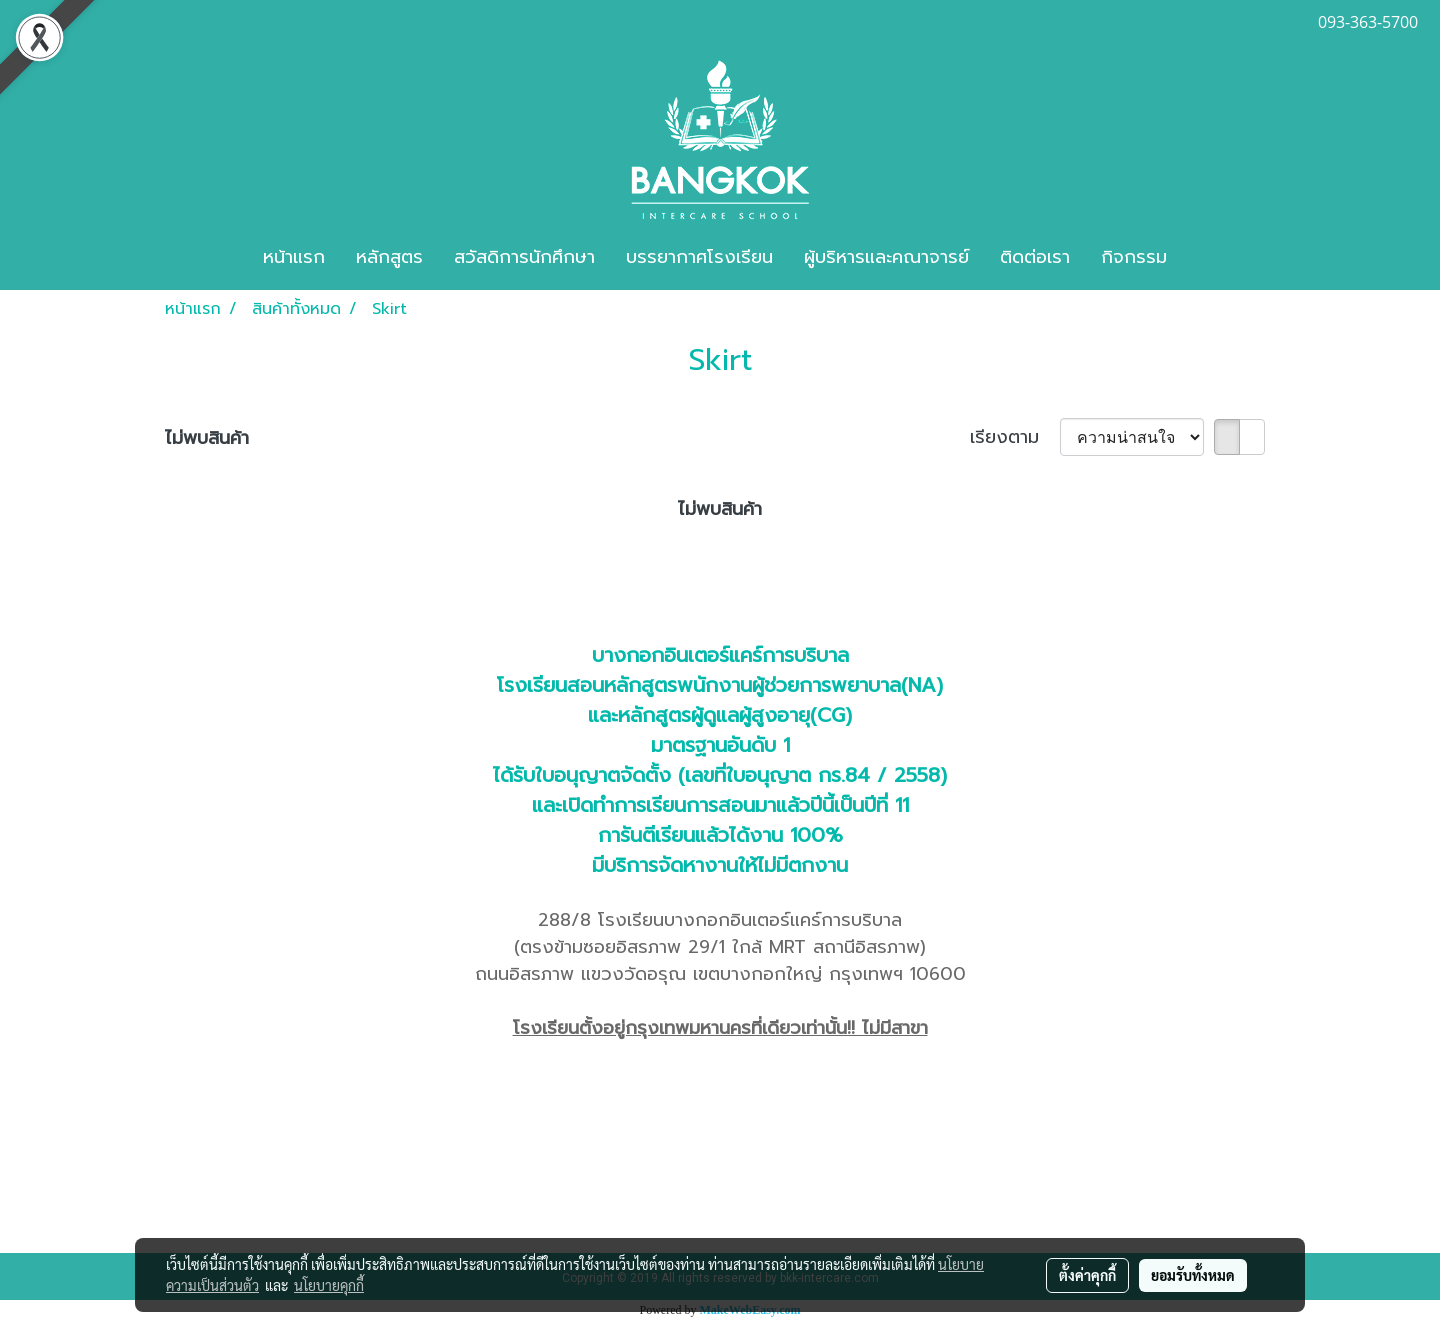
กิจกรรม (1134, 257)
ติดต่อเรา (1035, 257)
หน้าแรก (294, 257)
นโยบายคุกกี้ (329, 1285)
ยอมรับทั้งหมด (1193, 1275)
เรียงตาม (1015, 437)
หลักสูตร (389, 257)
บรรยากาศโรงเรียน (699, 257)
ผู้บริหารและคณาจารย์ (886, 257)
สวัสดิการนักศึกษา (524, 257)
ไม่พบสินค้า (207, 438)
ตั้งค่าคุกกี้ (1087, 1275)
